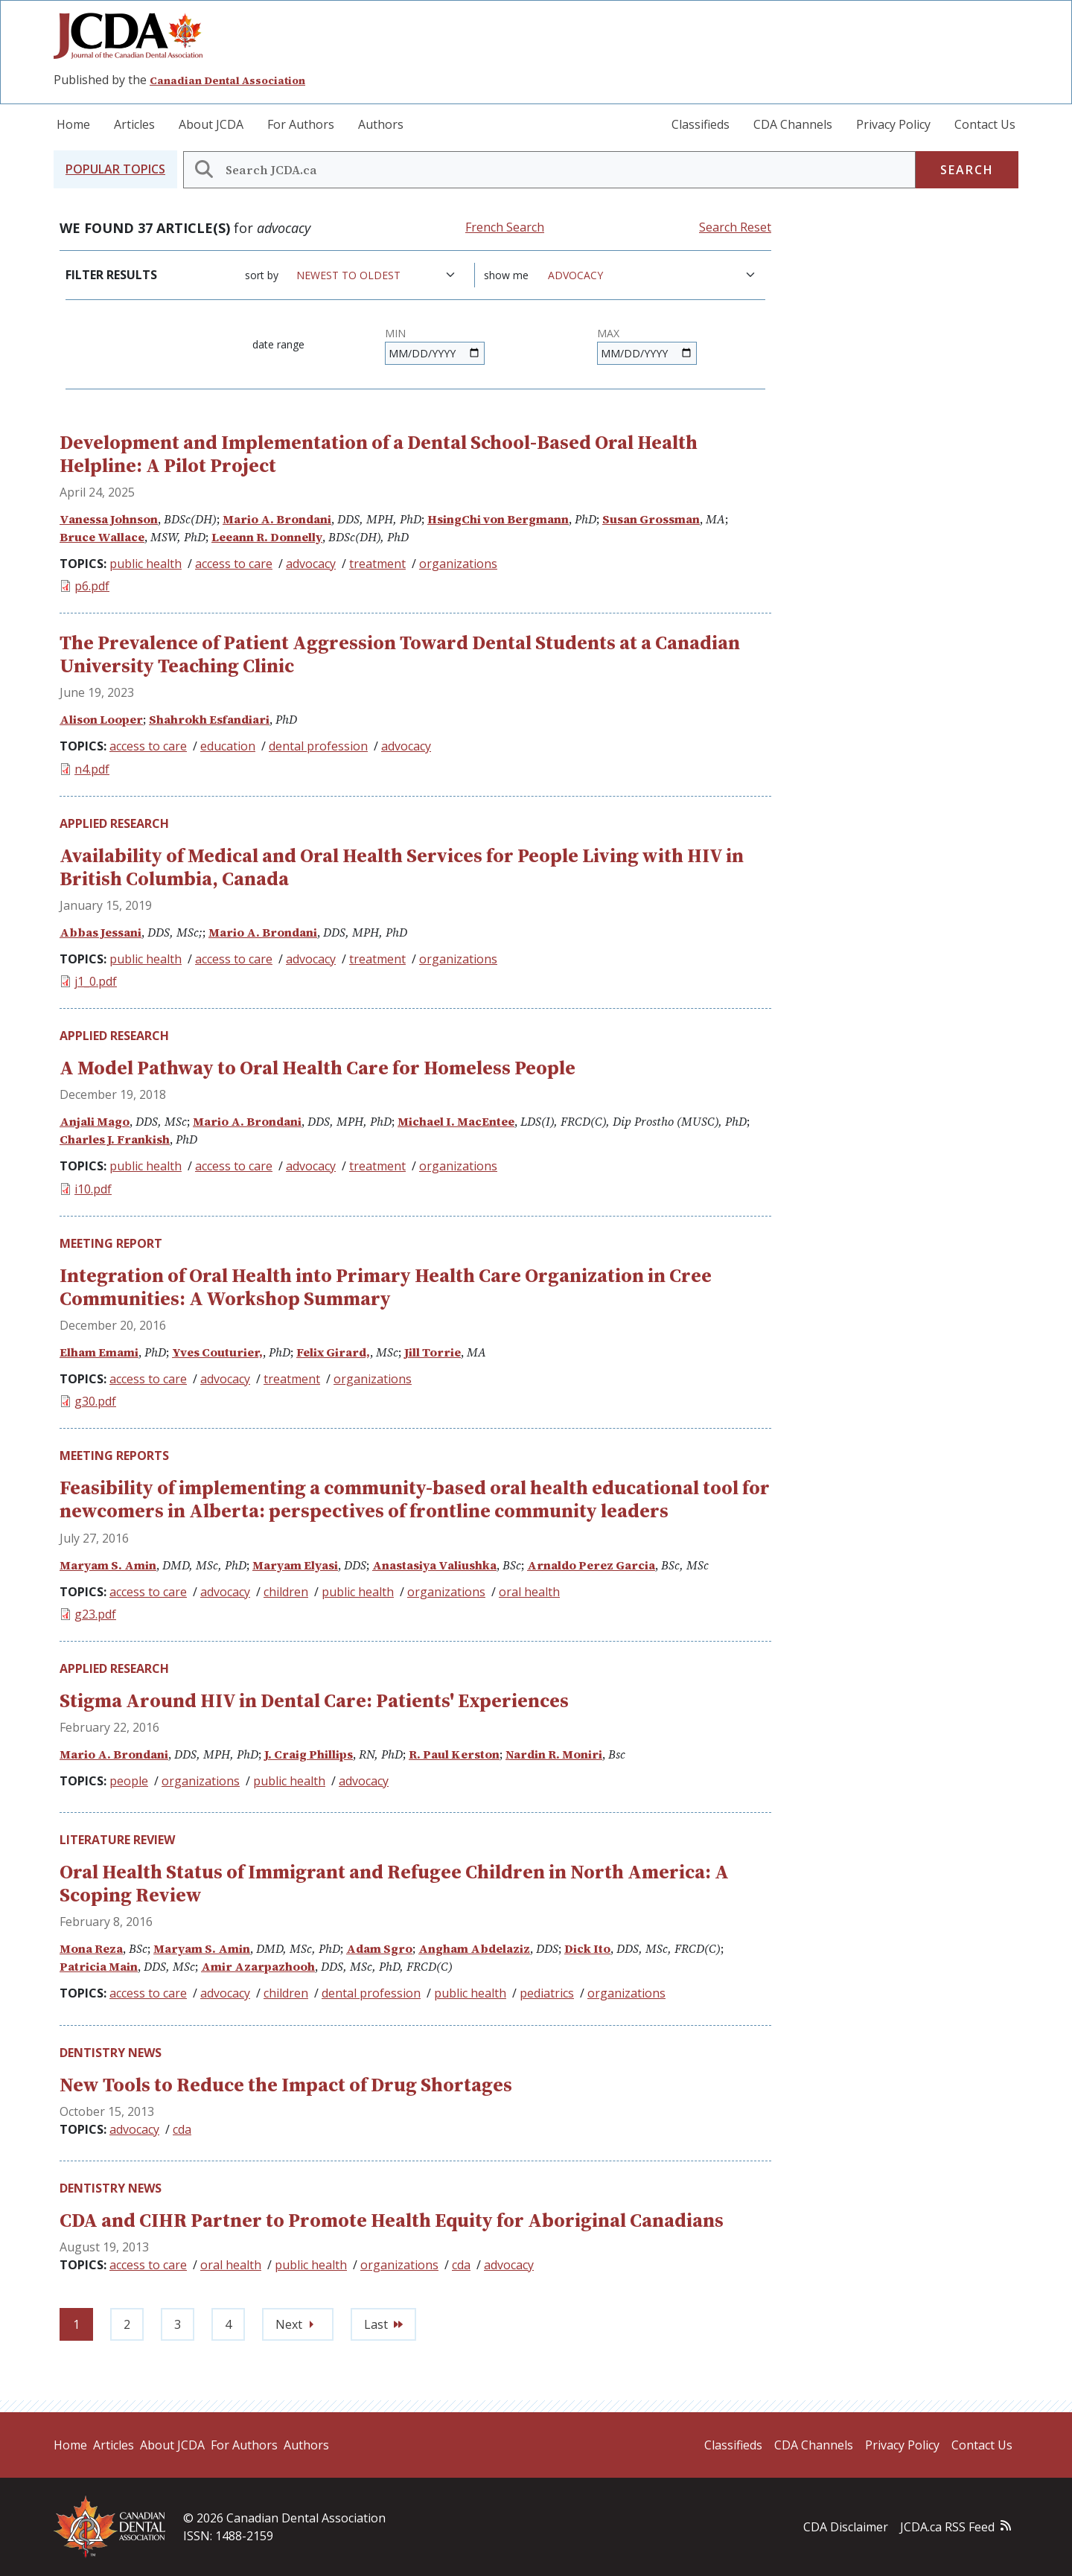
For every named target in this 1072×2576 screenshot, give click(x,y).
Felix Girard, (333, 1352)
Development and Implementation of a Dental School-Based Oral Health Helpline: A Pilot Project (379, 454)
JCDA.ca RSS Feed (947, 2527)
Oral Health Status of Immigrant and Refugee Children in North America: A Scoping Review (394, 1883)
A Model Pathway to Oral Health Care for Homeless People (317, 1067)
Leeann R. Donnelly (266, 537)
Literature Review (117, 1839)
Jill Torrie (432, 1352)
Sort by (261, 275)
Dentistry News (111, 2052)
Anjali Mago (95, 1121)
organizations (458, 563)
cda (182, 2129)
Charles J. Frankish (115, 1139)
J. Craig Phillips (308, 1754)
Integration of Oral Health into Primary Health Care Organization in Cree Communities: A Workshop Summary (386, 1287)
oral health (529, 1592)
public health (145, 563)
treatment (377, 563)
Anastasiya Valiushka (434, 1565)
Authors (380, 124)
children (286, 1592)
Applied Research (114, 823)
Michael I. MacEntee (456, 1121)
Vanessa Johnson (109, 519)
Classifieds (700, 124)
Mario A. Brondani (277, 519)
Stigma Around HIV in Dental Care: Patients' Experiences (314, 1700)
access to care (233, 563)
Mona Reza (91, 1948)
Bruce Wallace (102, 537)
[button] (115, 169)
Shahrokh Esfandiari (209, 719)
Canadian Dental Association (227, 80)
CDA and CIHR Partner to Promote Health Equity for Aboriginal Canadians (392, 2220)
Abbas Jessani (100, 932)
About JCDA (211, 124)
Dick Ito (587, 1948)
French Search (504, 227)
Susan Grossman (651, 519)
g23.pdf (95, 1614)
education (227, 746)
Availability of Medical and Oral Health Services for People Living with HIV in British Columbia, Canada (402, 867)
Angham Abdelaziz (474, 1948)
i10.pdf (93, 1189)
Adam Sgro (379, 1948)
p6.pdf (91, 586)
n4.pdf (91, 769)
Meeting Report (111, 1243)
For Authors (300, 124)
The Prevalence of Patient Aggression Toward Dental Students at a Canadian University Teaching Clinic (400, 654)
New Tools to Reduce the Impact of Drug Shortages (286, 2084)
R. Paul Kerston (454, 1754)
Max (608, 333)
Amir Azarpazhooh (258, 1966)
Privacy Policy (893, 124)
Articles (134, 124)
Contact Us (984, 124)
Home (73, 124)
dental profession (318, 746)
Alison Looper (101, 719)
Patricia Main (99, 1966)
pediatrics (547, 1993)
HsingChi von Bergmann (498, 519)
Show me (506, 275)
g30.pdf (95, 1401)
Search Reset (735, 227)
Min (395, 333)
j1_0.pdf (95, 981)
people (128, 1781)
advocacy (311, 563)
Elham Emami (99, 1352)
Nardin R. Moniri (553, 1754)
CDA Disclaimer (845, 2527)
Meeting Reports (114, 1455)
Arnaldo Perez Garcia (591, 1565)
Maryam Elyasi (295, 1565)
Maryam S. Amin (108, 1565)
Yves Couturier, (217, 1352)
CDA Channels (792, 124)
